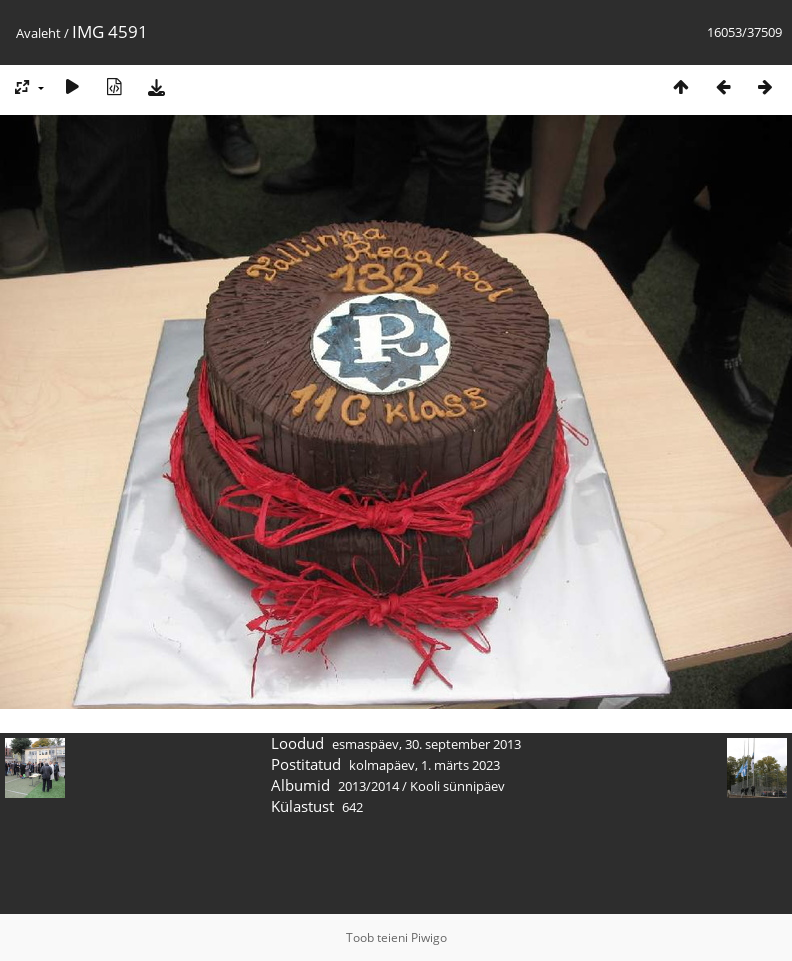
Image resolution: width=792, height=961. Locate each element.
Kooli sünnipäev (457, 786)
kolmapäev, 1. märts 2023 (424, 765)
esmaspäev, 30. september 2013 (426, 744)
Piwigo (429, 937)
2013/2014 (368, 786)
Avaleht (38, 33)
